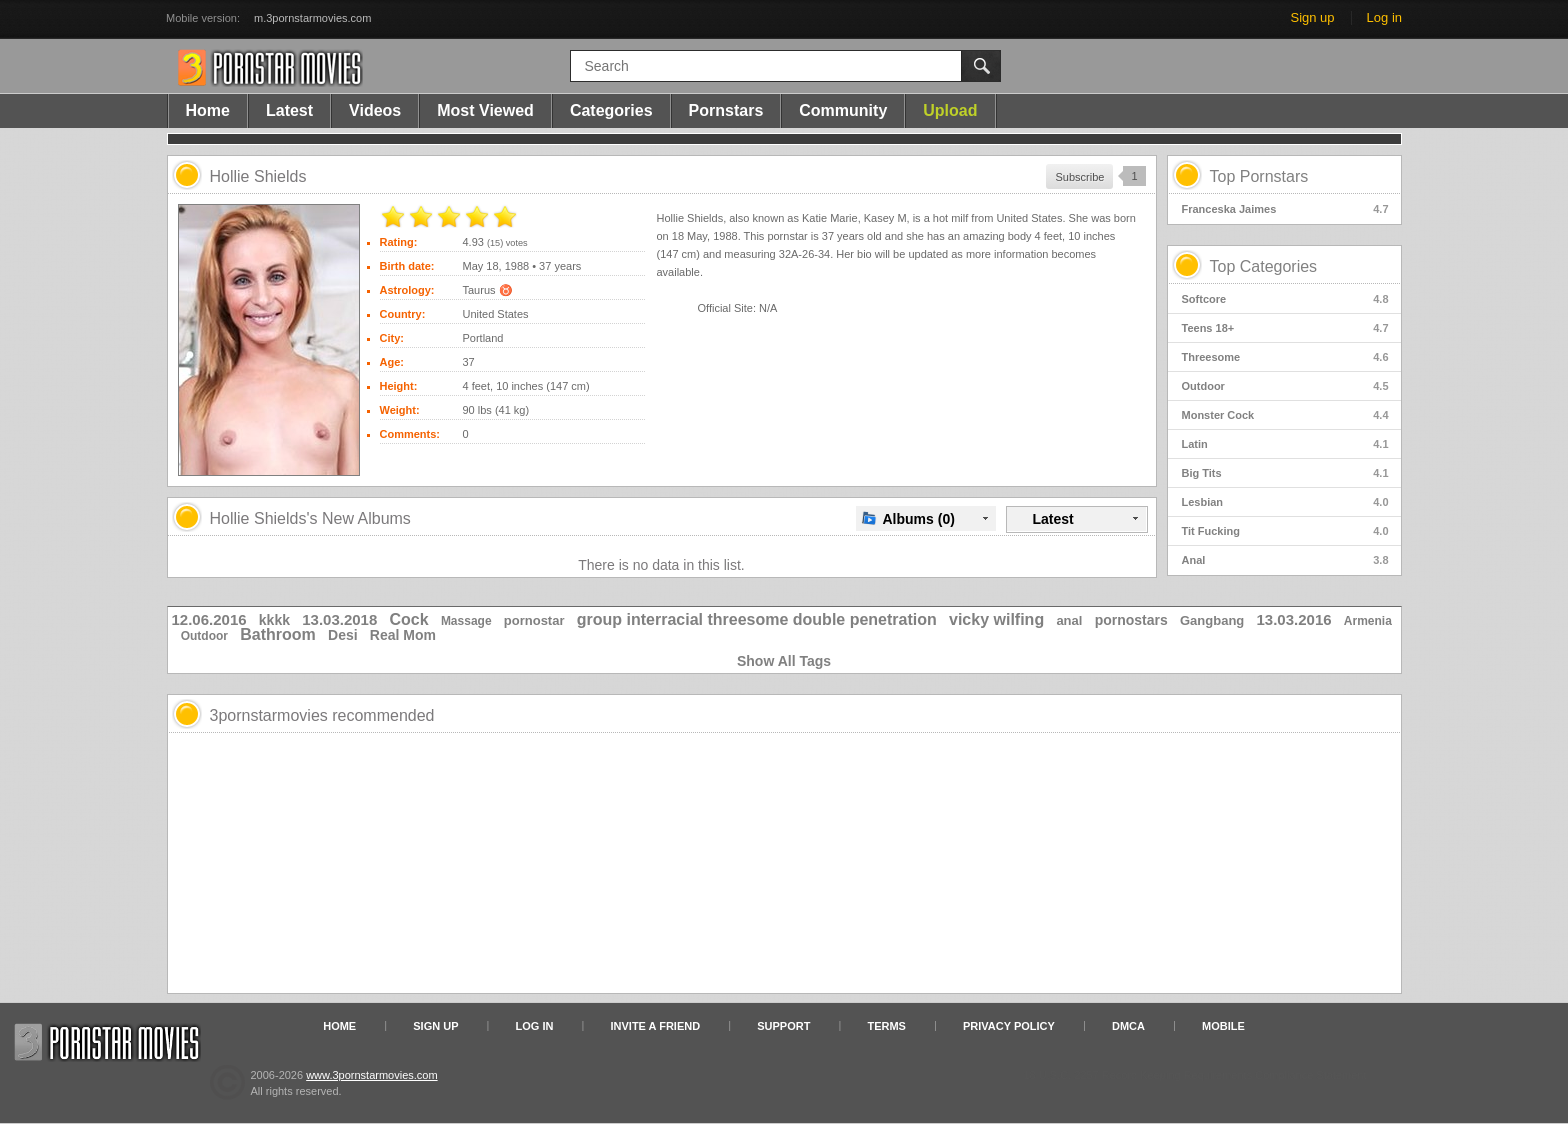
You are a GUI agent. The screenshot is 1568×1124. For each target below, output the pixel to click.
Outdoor (1285, 386)
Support (783, 1026)
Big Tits (1285, 473)
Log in (1384, 17)
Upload (950, 110)
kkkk (274, 620)
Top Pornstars (1259, 176)
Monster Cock (1285, 415)
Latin (1285, 444)
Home (208, 110)
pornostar (534, 620)
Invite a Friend (656, 1026)
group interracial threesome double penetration (757, 619)
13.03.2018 (339, 619)
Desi (343, 635)
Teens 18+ (1285, 328)
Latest (289, 110)
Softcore (1285, 299)
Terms (886, 1026)
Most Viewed (485, 110)
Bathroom (278, 634)
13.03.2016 (1294, 619)
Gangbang (1212, 620)
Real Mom (403, 635)
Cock (409, 619)
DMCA (1128, 1026)
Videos (375, 110)
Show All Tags (784, 661)
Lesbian (1285, 502)
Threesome (1285, 357)
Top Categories (1264, 266)
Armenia (1368, 621)
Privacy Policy (1009, 1026)
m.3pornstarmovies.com (312, 18)
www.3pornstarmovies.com (371, 1075)
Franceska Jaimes (1285, 209)
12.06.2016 (209, 619)
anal (1069, 620)
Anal (1285, 560)
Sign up (1312, 17)
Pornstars (726, 110)
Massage (466, 621)
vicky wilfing (996, 619)
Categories (611, 110)
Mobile (1223, 1026)
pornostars (1131, 620)
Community (843, 110)
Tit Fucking (1285, 531)
